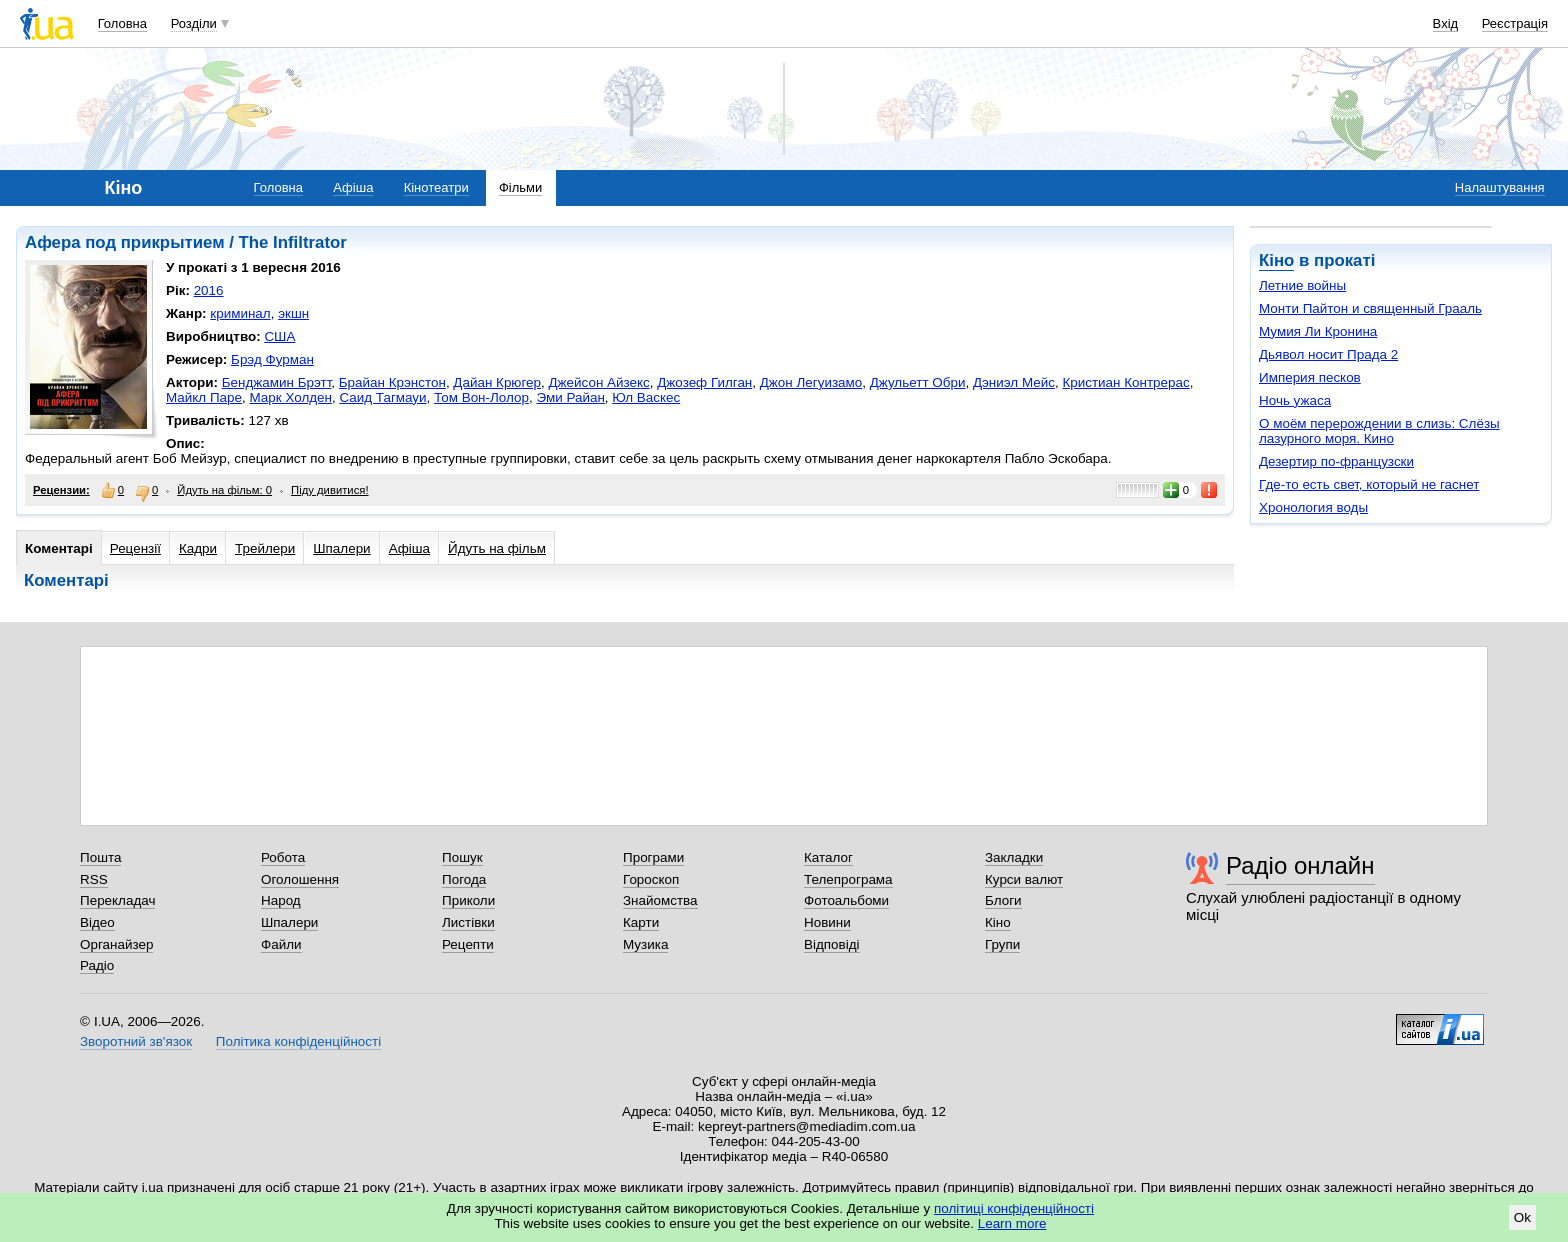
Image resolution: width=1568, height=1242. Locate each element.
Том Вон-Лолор (481, 397)
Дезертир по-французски (1336, 461)
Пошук (462, 857)
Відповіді (832, 944)
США (279, 336)
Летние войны (1302, 285)
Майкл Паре (204, 397)
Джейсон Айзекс (598, 382)
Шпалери (341, 548)
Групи (1002, 944)
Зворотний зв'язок (136, 1041)
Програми (653, 857)
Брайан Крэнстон (392, 382)
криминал (240, 313)
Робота (283, 857)
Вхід (1446, 23)
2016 (209, 290)
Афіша (353, 187)
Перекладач (117, 900)
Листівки (468, 922)
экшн (293, 313)
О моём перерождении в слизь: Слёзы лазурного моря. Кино (1379, 431)
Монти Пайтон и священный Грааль (1370, 308)
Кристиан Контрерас (1125, 382)
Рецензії (135, 548)
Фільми (520, 187)
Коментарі (59, 548)
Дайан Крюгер (497, 382)
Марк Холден (290, 397)
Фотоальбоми (846, 900)
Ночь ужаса (1295, 400)
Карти (641, 922)
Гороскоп (651, 879)
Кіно (1276, 260)
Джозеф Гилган (704, 382)
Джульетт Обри (918, 382)
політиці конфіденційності (1014, 1208)
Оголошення (300, 879)
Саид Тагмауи (382, 397)
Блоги (1003, 900)
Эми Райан (570, 397)
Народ (281, 900)
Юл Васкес (646, 397)
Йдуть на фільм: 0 (224, 490)
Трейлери (265, 548)
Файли (281, 944)
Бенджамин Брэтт (277, 382)
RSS (94, 879)
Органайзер (116, 944)
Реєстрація (1515, 23)
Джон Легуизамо (811, 382)
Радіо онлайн (1300, 865)
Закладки (1014, 857)
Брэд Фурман (272, 359)
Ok (1522, 1217)
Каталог (828, 857)
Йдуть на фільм (497, 548)
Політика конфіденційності (298, 1041)
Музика (645, 944)
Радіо (97, 965)
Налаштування (1500, 187)
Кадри (198, 548)
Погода (464, 879)
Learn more (1012, 1223)
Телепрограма (848, 879)
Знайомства (660, 900)
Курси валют (1024, 879)
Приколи (468, 900)
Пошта (100, 857)
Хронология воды (1313, 507)
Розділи (194, 23)
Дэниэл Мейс (1014, 382)
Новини (827, 922)
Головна (122, 23)
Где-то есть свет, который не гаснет (1369, 484)
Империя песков (1310, 377)
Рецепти (468, 944)
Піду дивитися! (330, 490)
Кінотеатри (436, 187)
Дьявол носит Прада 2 (1328, 354)
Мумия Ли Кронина (1318, 331)
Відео (97, 922)
